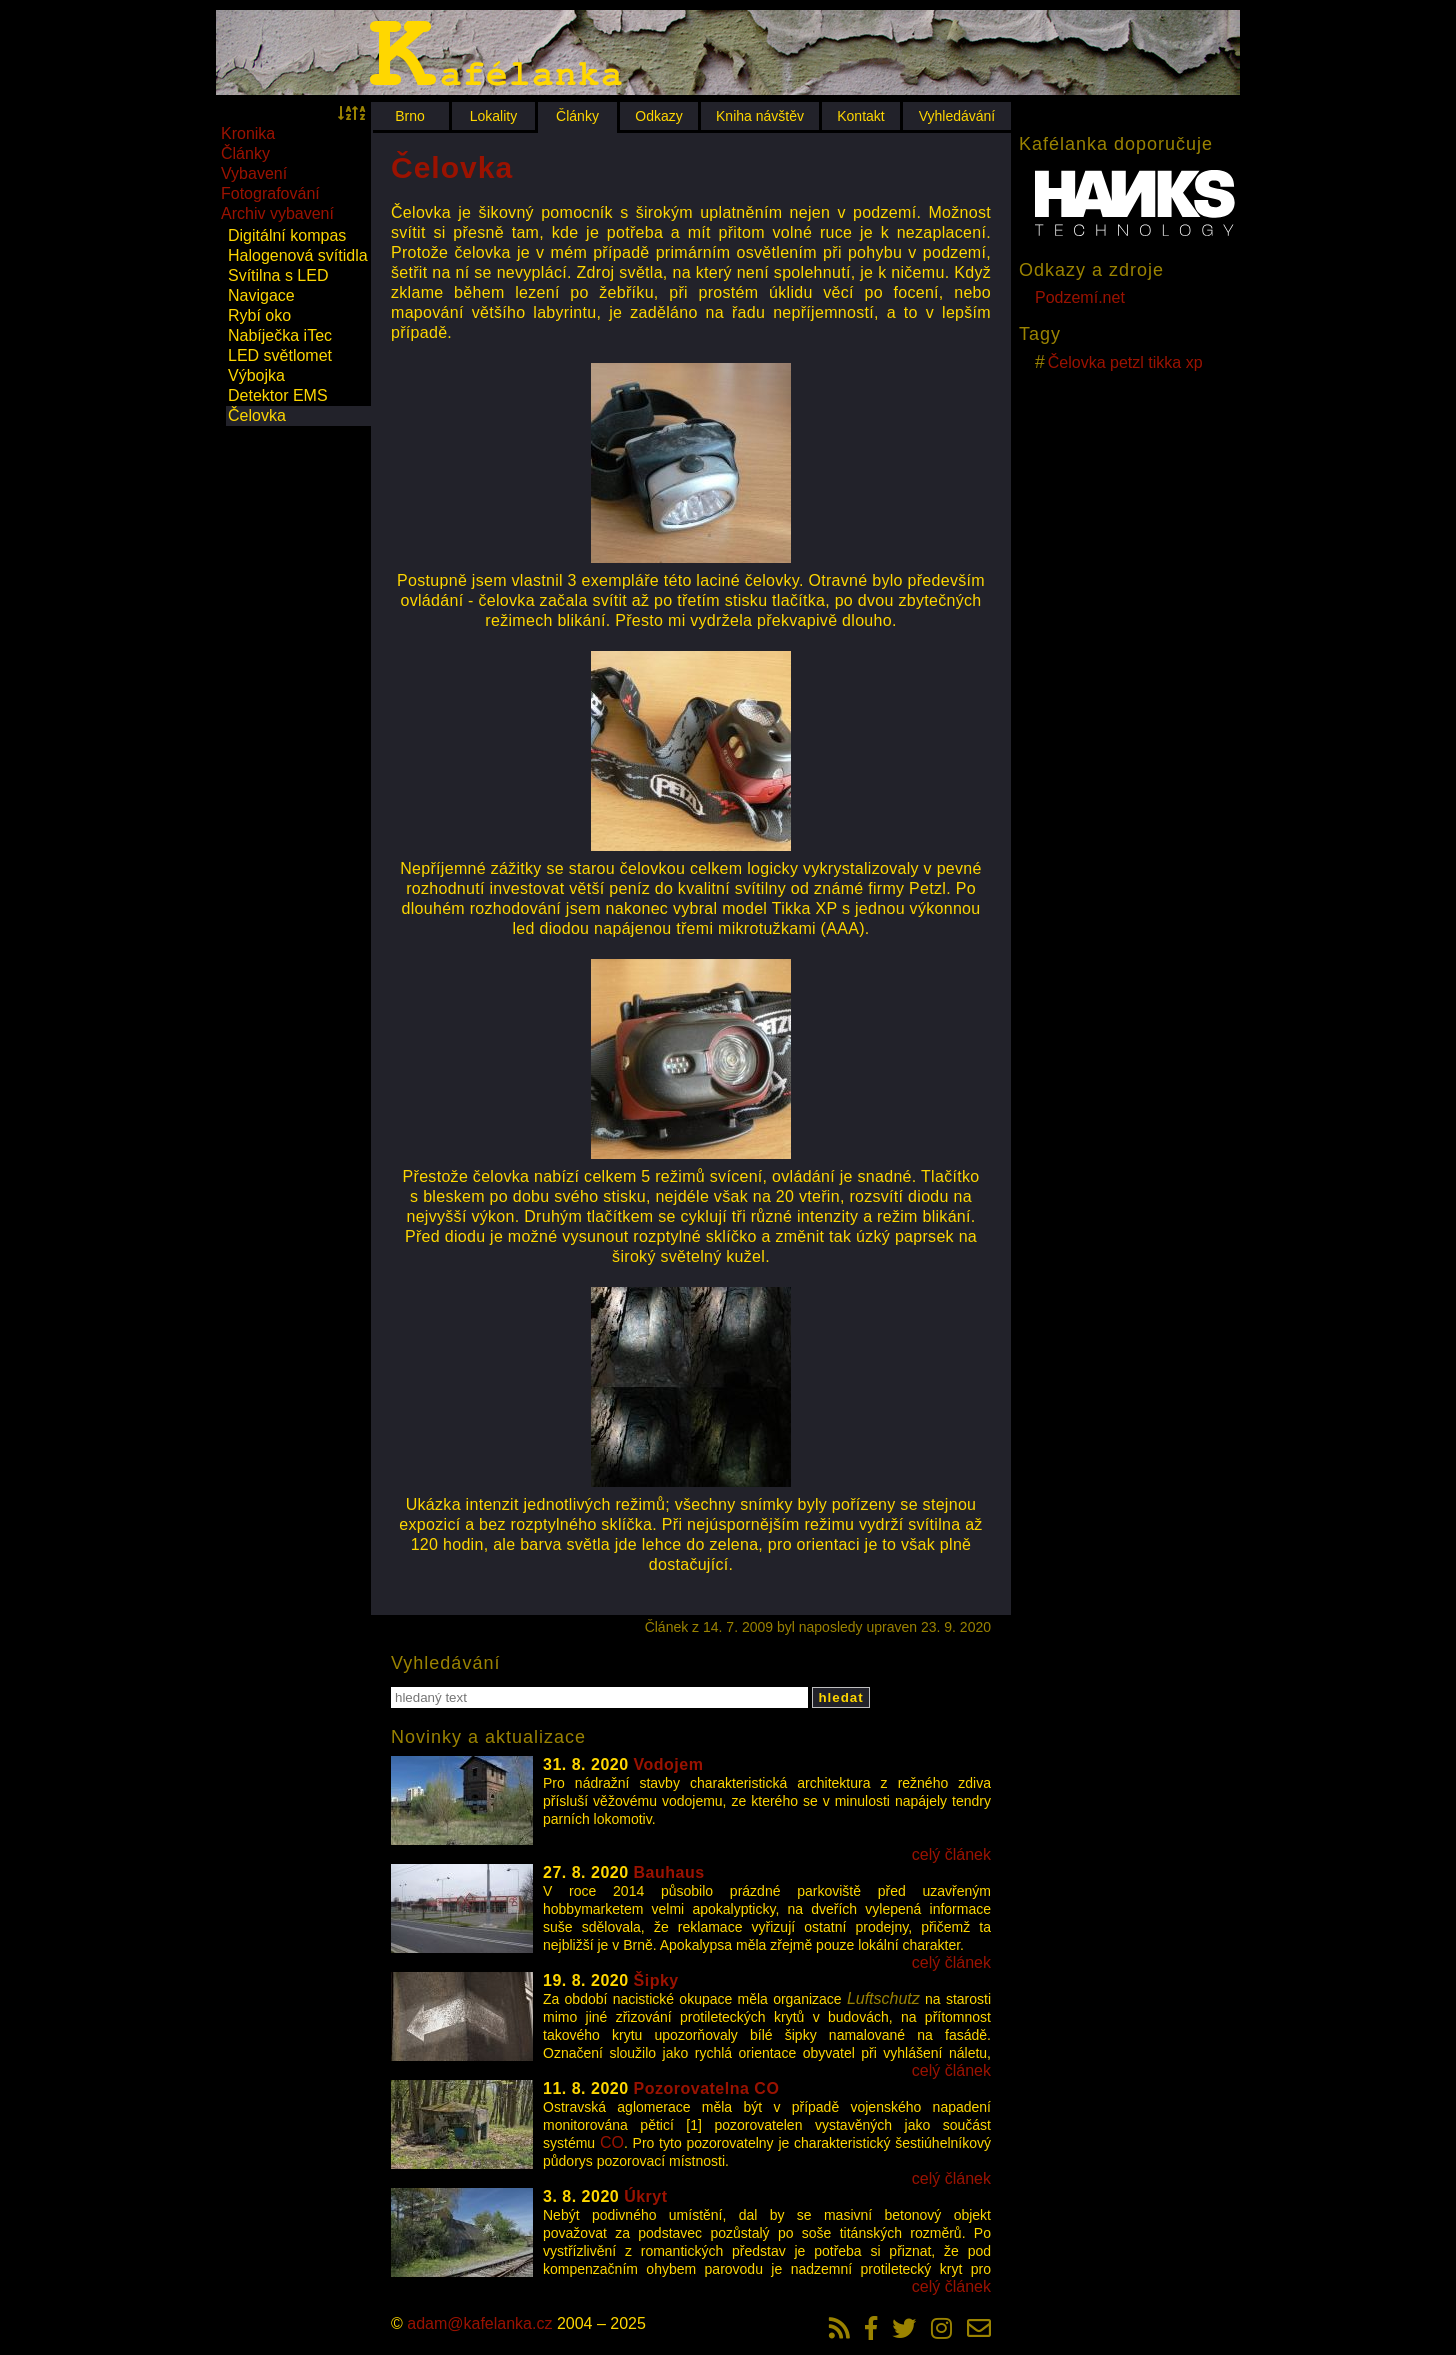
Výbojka (256, 375)
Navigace (261, 295)
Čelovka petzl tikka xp (1125, 362)
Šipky (656, 1980)
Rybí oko (259, 315)
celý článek (951, 1854)
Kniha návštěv (760, 116)
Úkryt (645, 2196)
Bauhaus (669, 1872)
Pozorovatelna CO (707, 2088)
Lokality (493, 116)
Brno (410, 116)
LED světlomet (280, 355)
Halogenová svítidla (298, 255)
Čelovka (257, 415)
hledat (840, 1697)
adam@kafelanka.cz (479, 2323)
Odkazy (658, 116)
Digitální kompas (287, 235)
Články (577, 116)
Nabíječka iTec (280, 335)
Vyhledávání (957, 116)
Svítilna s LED (278, 275)
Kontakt (860, 116)
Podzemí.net (1080, 297)
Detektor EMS (278, 395)
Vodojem (669, 1764)
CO (612, 2142)
